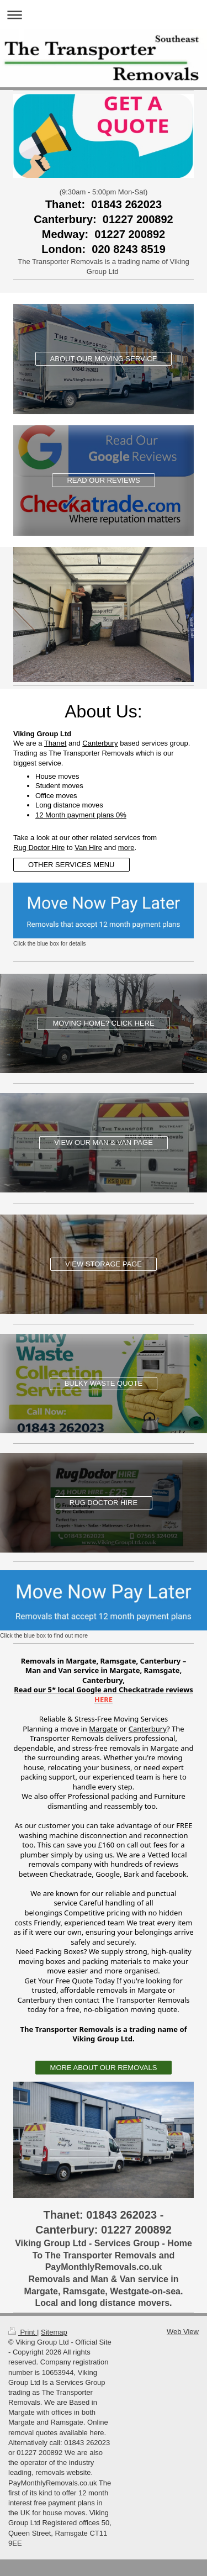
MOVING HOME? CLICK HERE (103, 1023)
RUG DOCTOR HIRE (103, 1502)
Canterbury (100, 743)
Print (22, 2332)
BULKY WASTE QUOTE (104, 1383)
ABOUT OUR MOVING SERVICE (103, 359)
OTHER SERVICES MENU (71, 865)
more (126, 847)
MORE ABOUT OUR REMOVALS (103, 2067)
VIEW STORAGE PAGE (103, 1264)
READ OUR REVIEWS (103, 480)
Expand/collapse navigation (103, 15)
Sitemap (54, 2332)
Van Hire (88, 847)
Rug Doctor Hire (39, 847)
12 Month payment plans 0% (80, 815)
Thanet (55, 743)
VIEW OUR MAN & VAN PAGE (103, 1142)
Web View (183, 2331)
